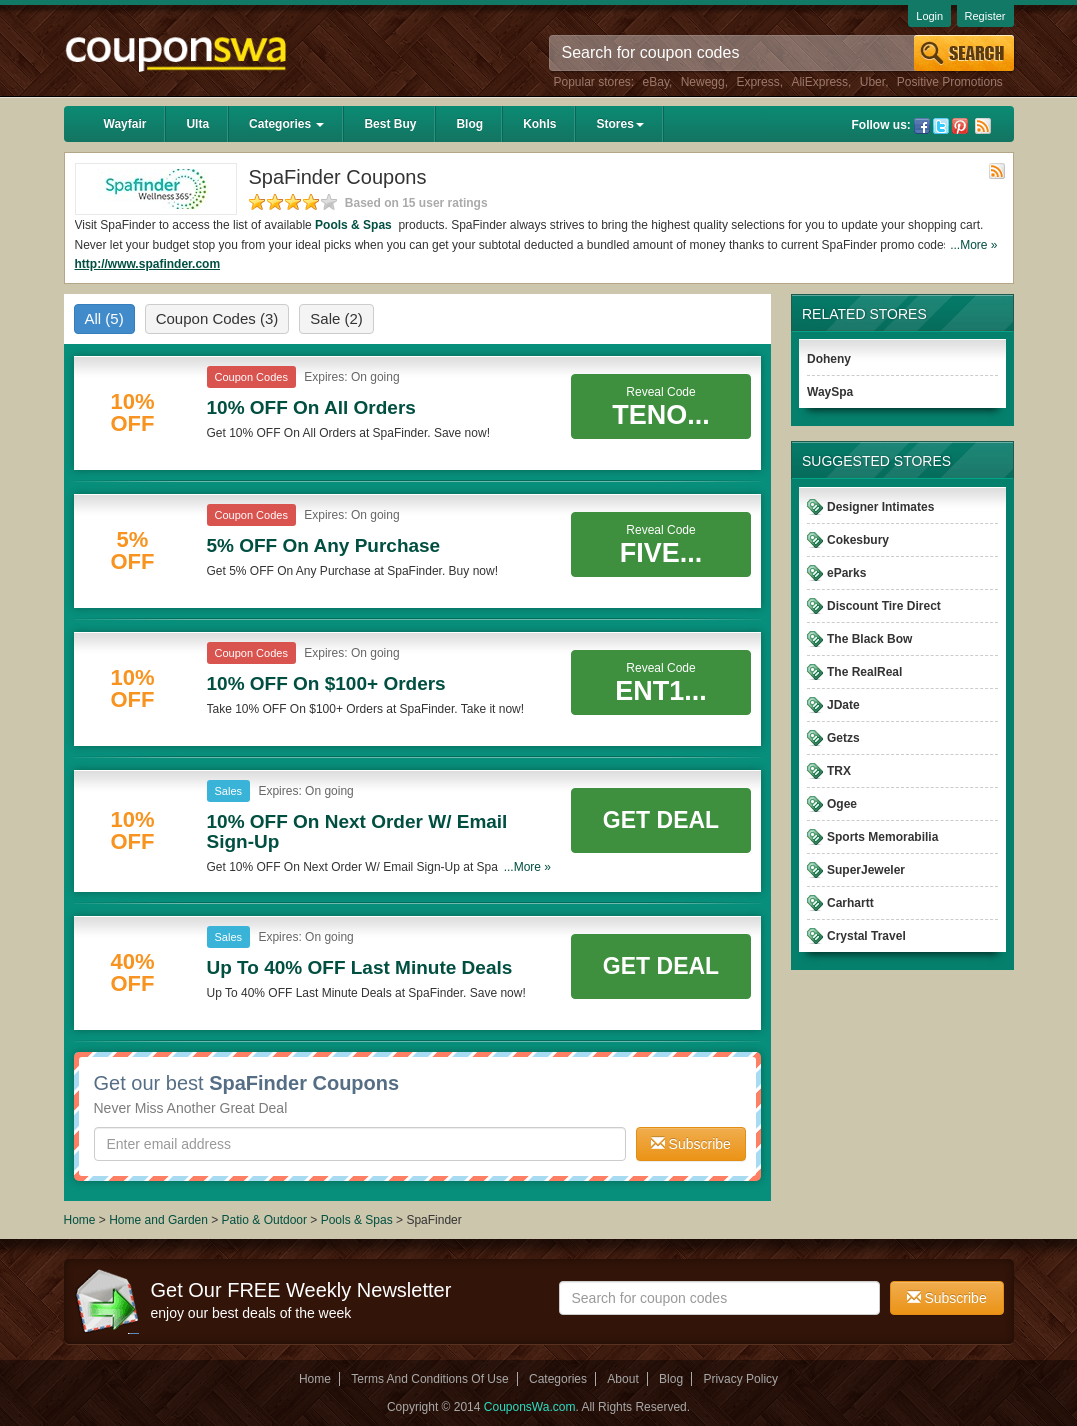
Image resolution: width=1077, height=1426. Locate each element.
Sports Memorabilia (882, 837)
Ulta (197, 124)
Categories (286, 124)
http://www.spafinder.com (148, 264)
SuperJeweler (866, 870)
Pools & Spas (355, 225)
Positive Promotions (950, 82)
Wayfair (125, 124)
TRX (839, 771)
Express (757, 82)
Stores (619, 124)
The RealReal (864, 672)
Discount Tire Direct (884, 606)
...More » (973, 245)
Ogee (842, 804)
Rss (983, 126)
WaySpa (830, 392)
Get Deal (661, 820)
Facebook (922, 126)
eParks (846, 573)
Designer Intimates (880, 507)
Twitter (941, 126)
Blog (469, 124)
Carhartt (850, 903)
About (622, 1379)
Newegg (703, 82)
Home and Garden (160, 1220)
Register (985, 16)
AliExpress (819, 82)
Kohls (539, 124)
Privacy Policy (740, 1379)
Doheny (829, 359)
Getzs (843, 738)
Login (929, 16)
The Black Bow (869, 639)
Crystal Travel (866, 936)
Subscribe (691, 1144)
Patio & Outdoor (266, 1220)
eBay (656, 82)
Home (80, 1220)
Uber (872, 82)
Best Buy (390, 124)
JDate (843, 705)
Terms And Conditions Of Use (429, 1379)
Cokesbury (858, 540)
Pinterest (960, 126)
